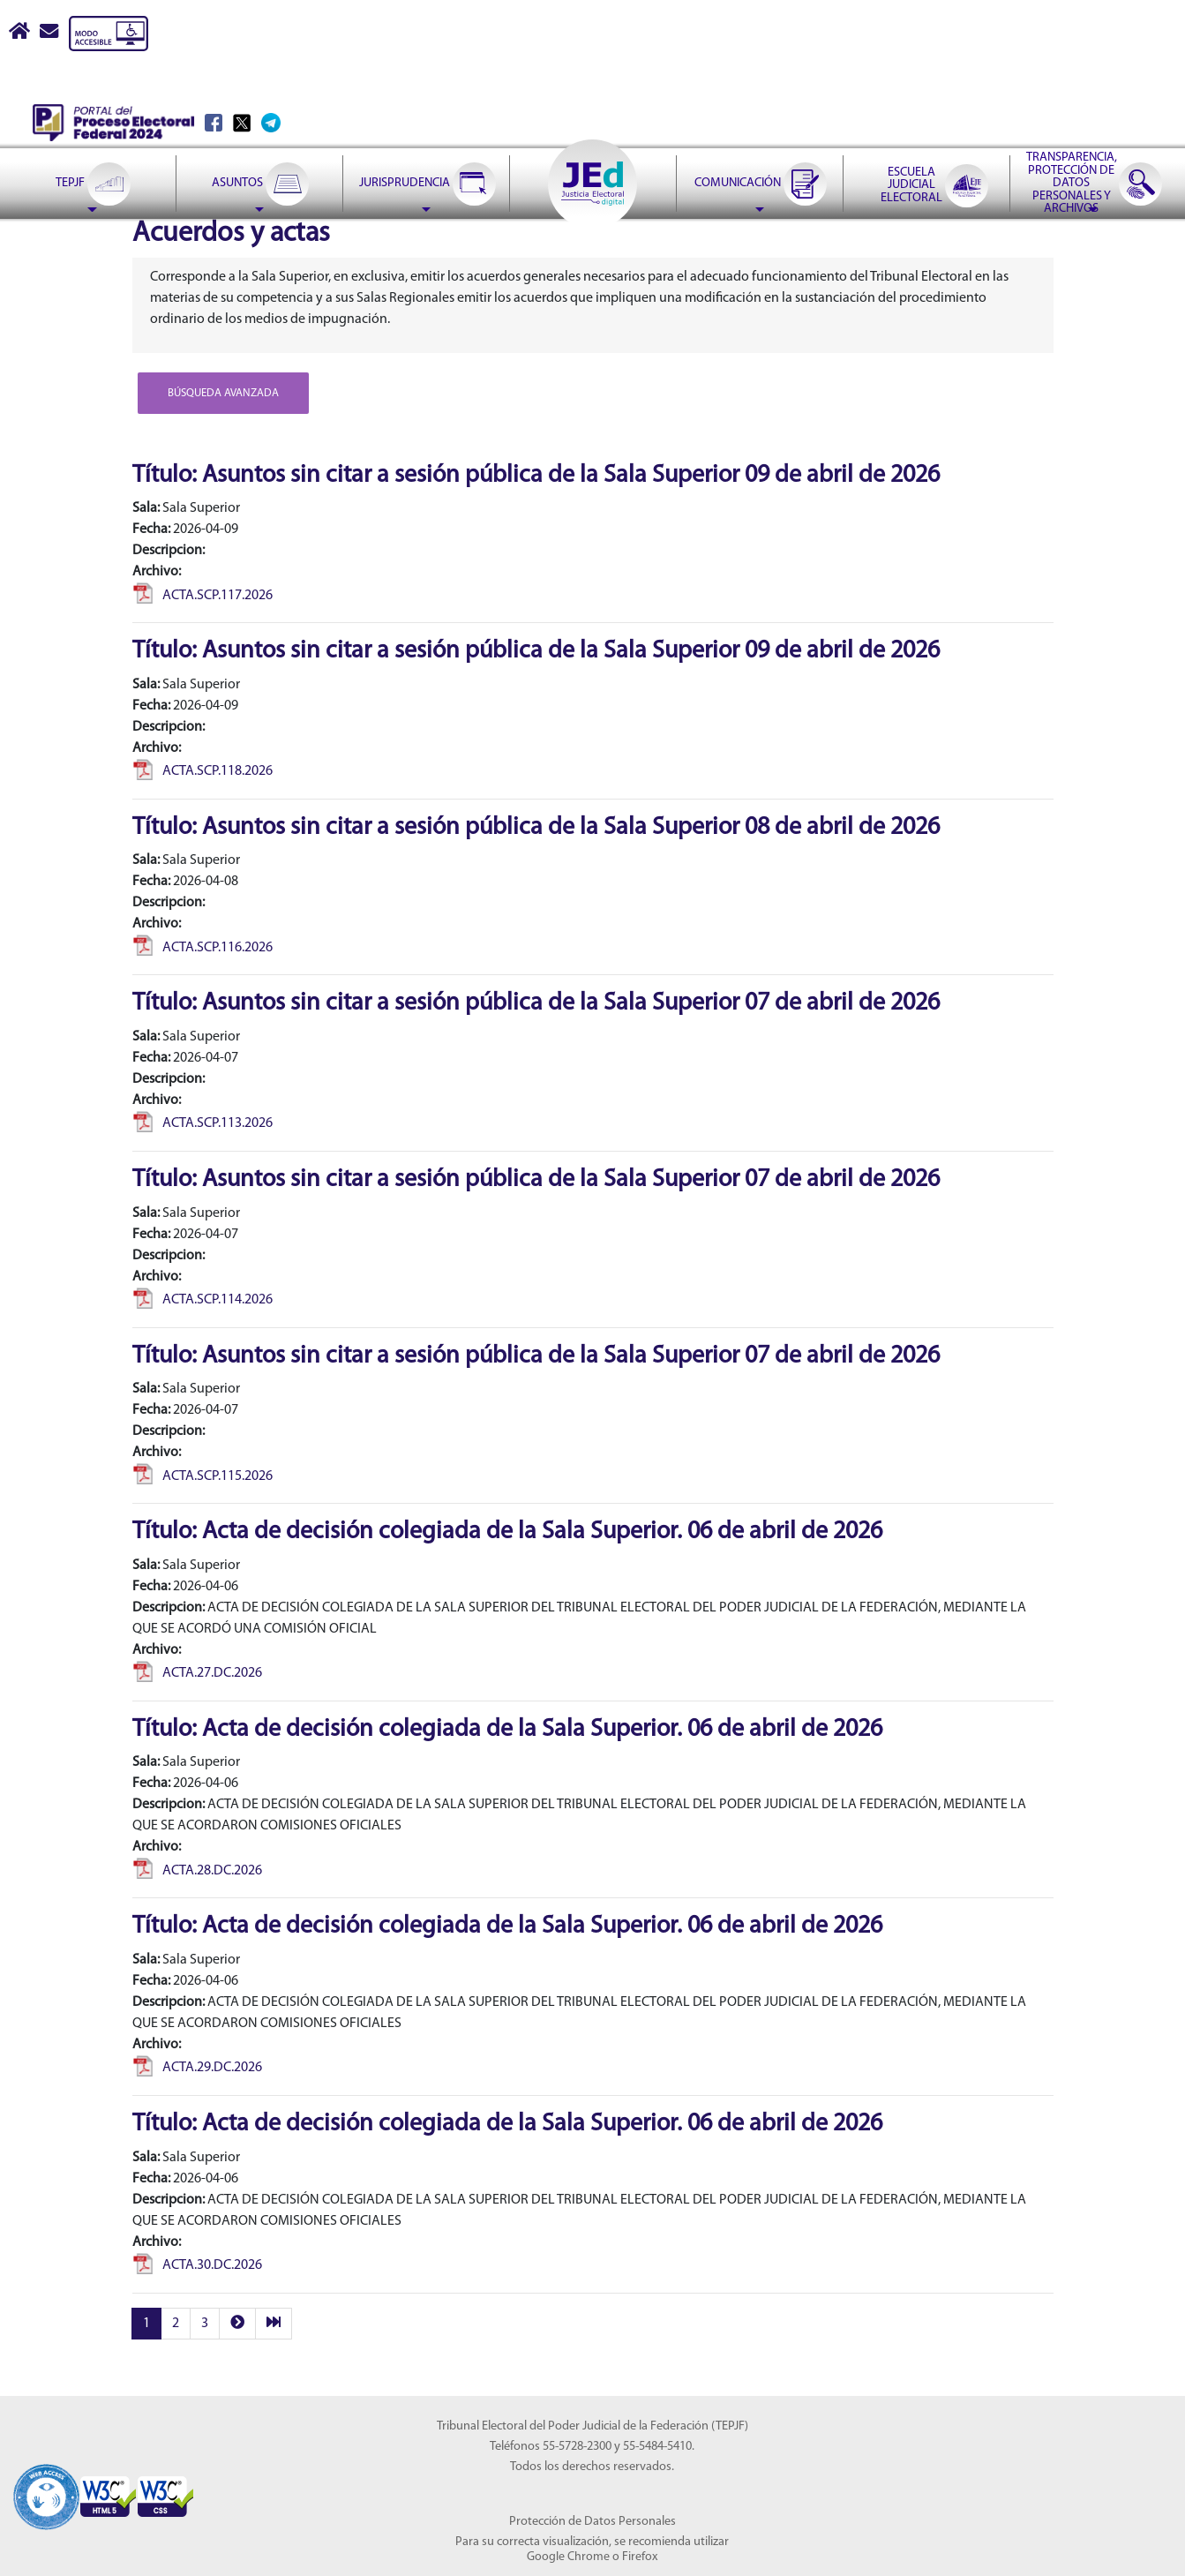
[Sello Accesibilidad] (46, 2486)
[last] (273, 2324)
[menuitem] (92, 139)
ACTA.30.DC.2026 (197, 2265)
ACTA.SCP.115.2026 (202, 1476)
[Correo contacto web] (50, 33)
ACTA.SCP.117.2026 (202, 596)
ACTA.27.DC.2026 (197, 1673)
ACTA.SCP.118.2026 (202, 771)
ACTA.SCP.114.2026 (202, 1300)
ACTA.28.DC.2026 (197, 1871)
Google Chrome (568, 2557)
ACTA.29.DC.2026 (197, 2068)
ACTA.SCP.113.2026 (202, 1123)
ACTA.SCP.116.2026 (202, 948)
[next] (237, 2324)
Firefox (639, 2557)
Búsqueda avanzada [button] (223, 393)
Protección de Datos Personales (592, 2521)
